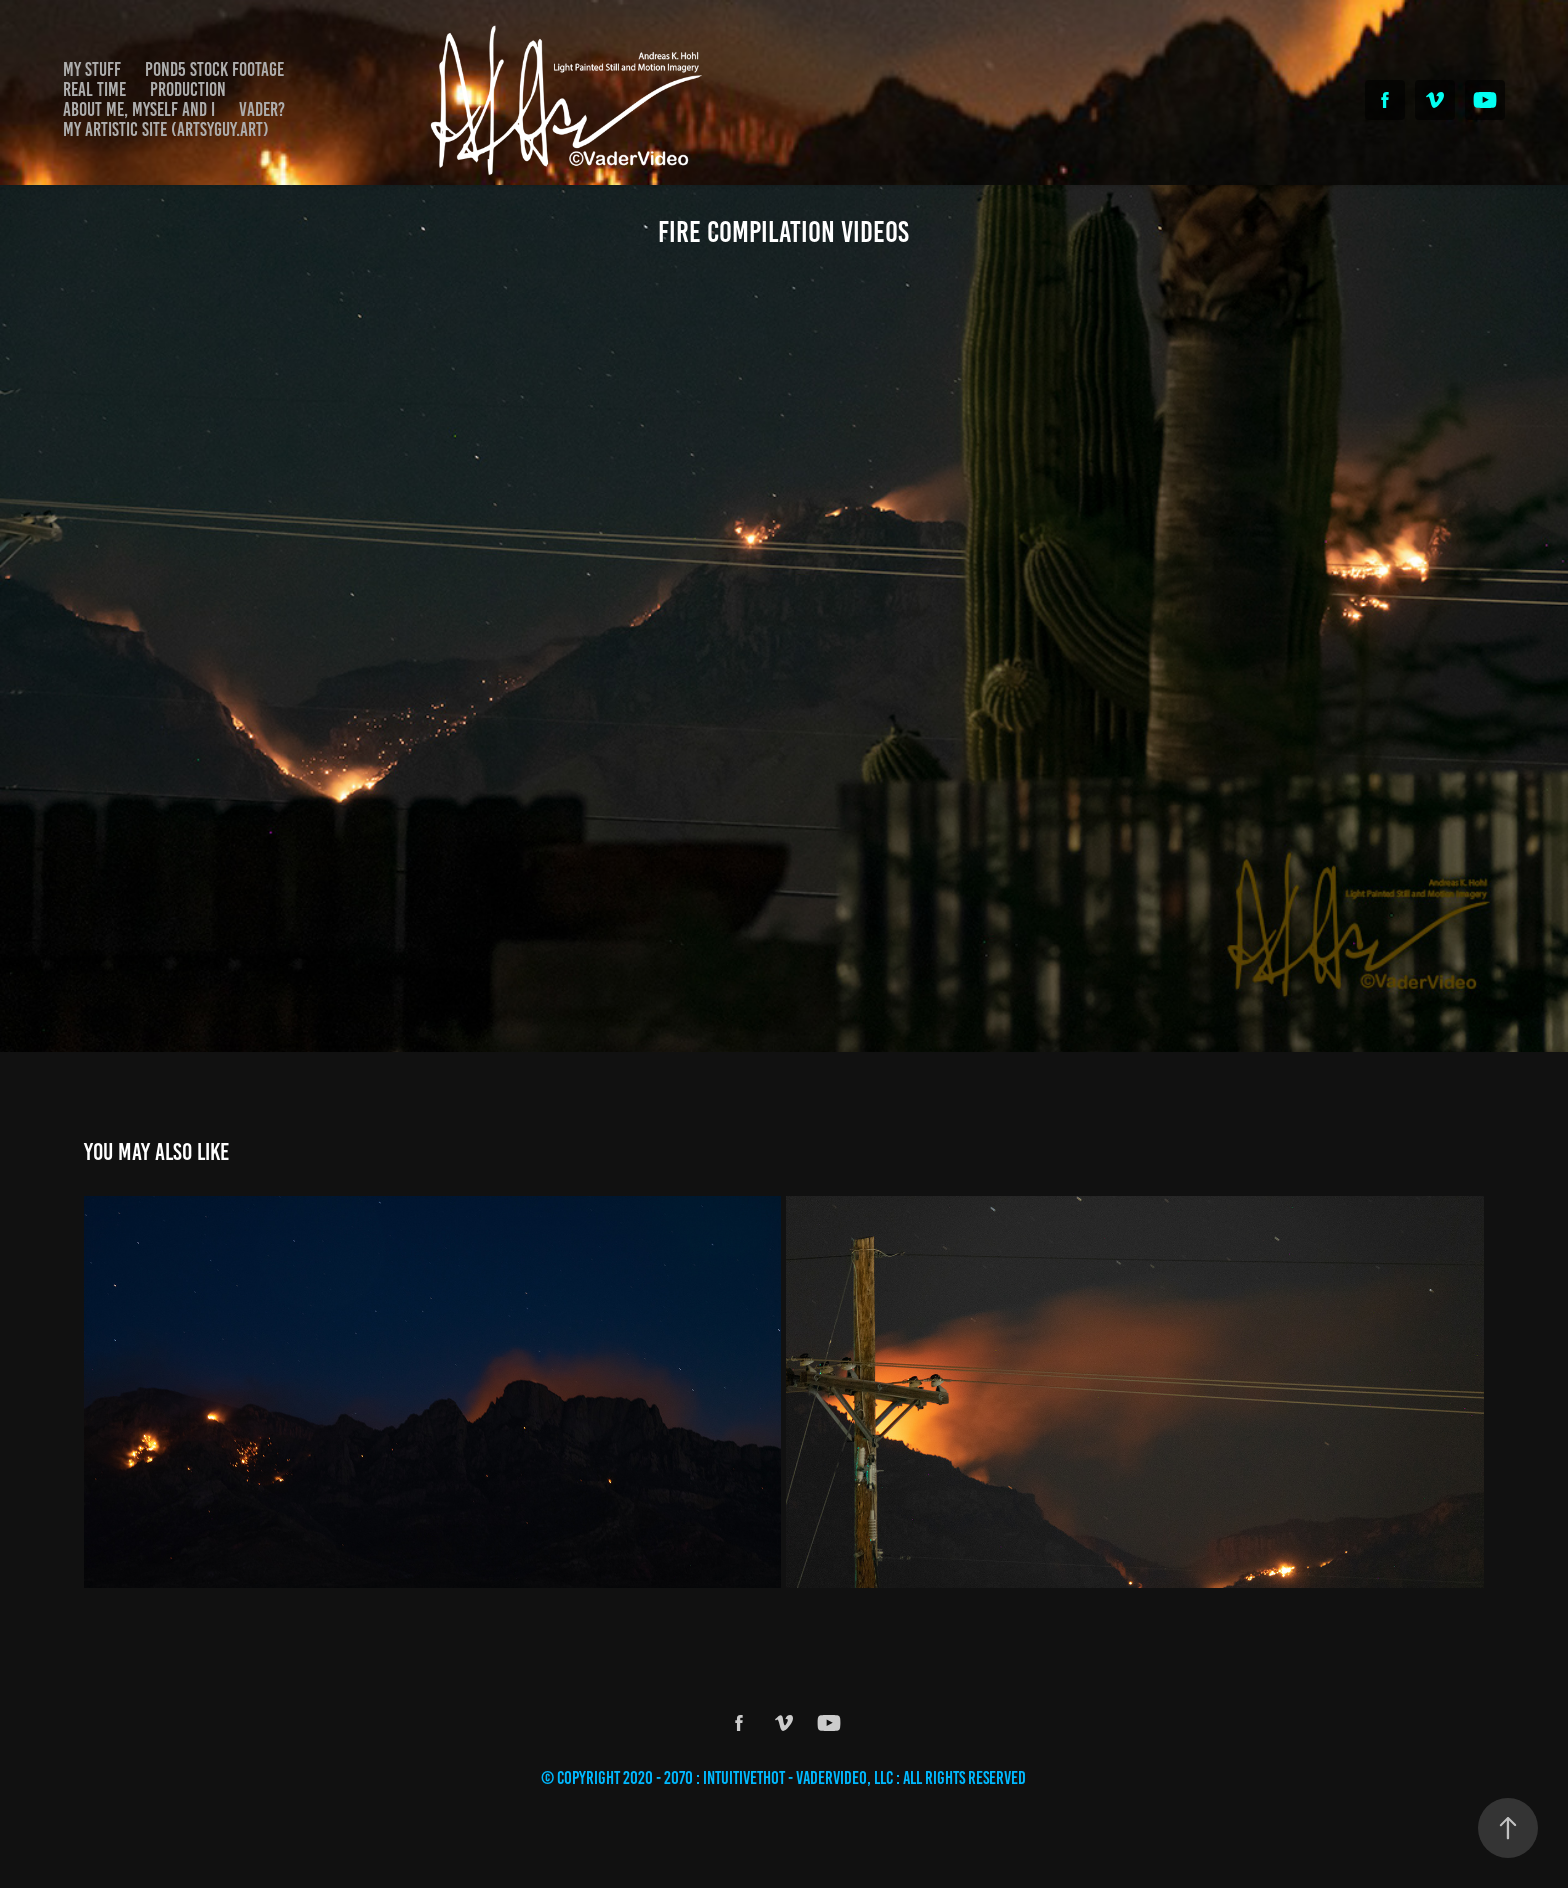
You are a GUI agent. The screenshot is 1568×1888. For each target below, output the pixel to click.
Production (188, 89)
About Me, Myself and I (139, 109)
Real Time (94, 89)
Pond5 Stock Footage (214, 69)
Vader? (262, 109)
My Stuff (92, 69)
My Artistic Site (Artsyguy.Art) (166, 129)
